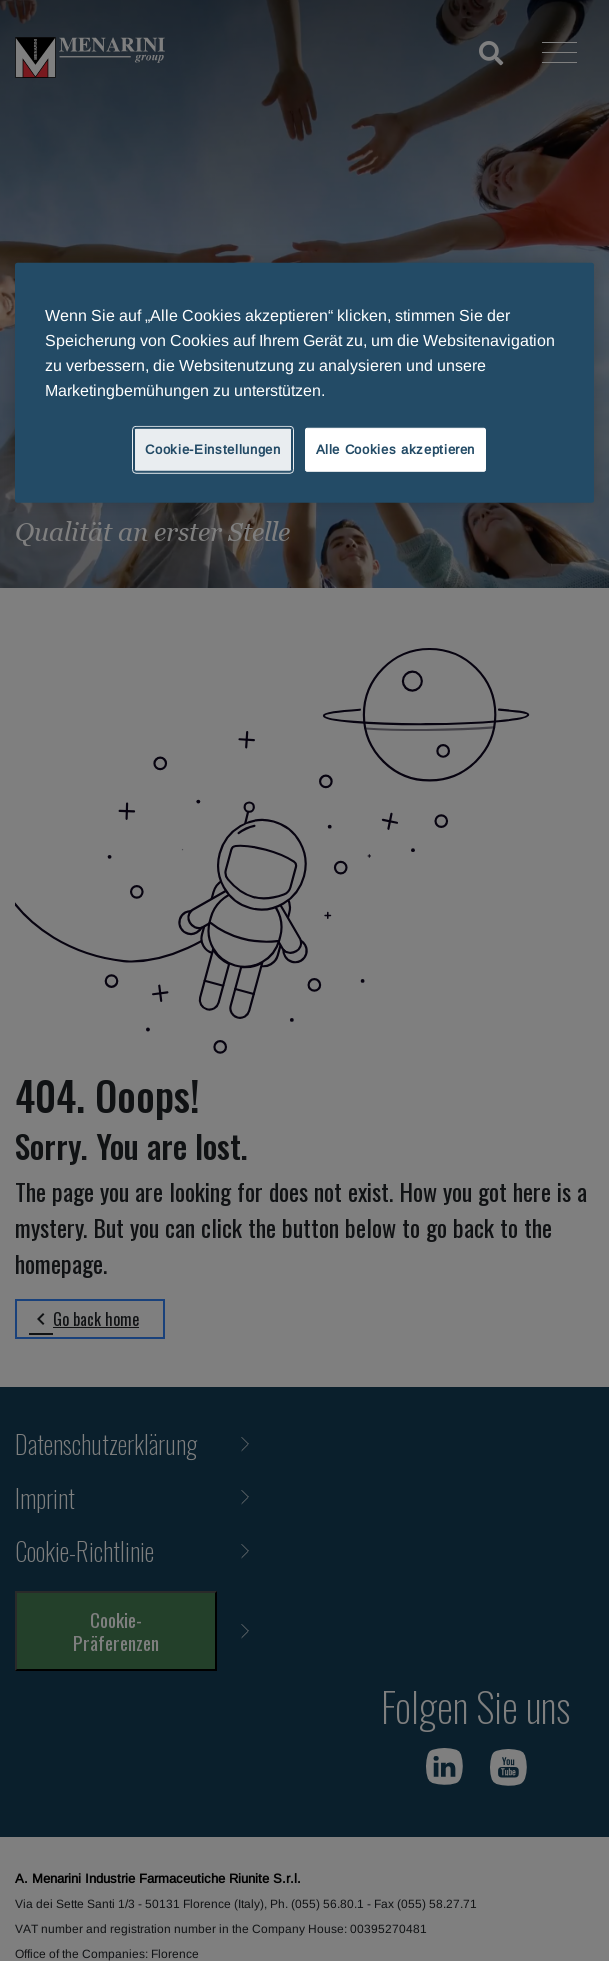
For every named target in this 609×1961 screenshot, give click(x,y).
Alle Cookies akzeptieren (396, 449)
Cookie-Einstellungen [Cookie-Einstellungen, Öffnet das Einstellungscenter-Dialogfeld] (212, 449)
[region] (304, 383)
